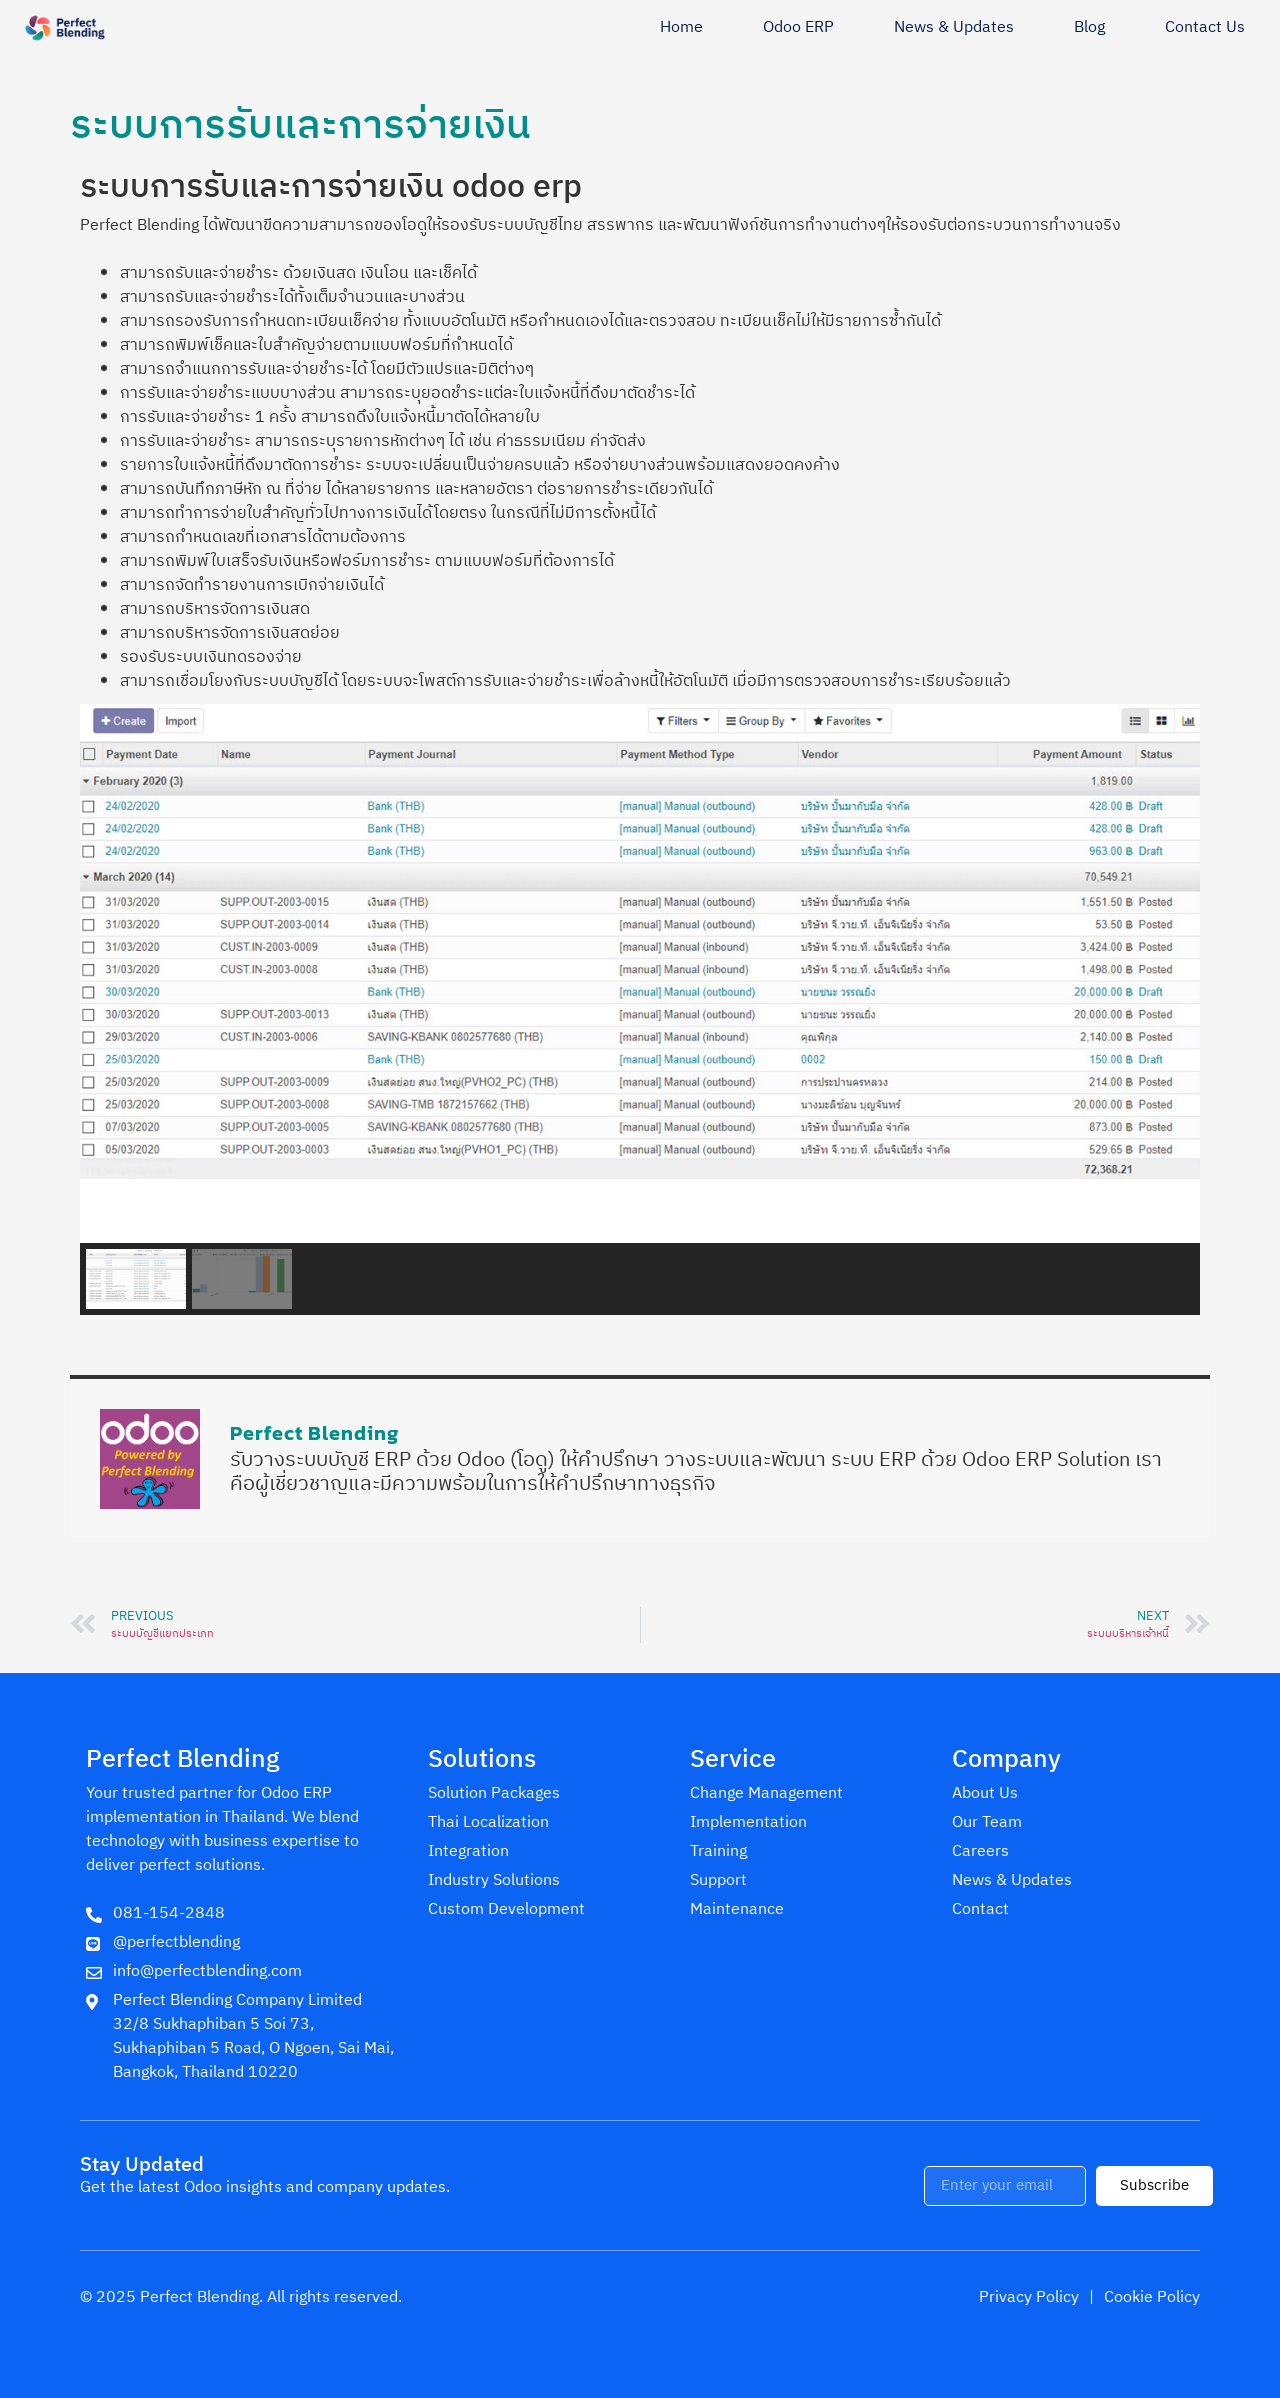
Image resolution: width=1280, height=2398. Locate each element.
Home (681, 27)
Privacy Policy (1029, 2297)
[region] (640, 1009)
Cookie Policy (1152, 2297)
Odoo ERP (798, 27)
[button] (136, 1279)
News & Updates (954, 27)
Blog (1089, 27)
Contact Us (1205, 27)
